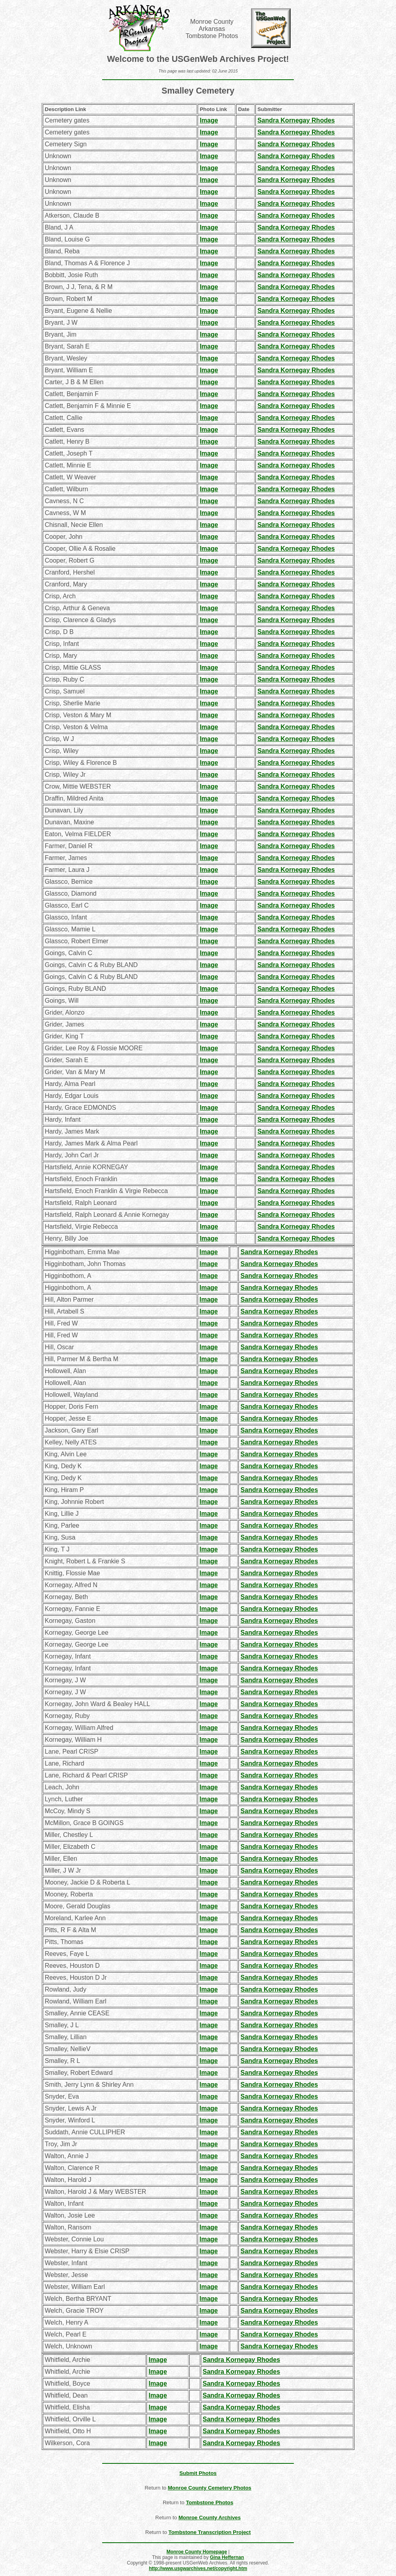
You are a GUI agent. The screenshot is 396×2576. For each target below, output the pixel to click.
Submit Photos (198, 2473)
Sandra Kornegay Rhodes (296, 120)
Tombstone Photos (209, 2502)
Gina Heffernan (227, 2557)
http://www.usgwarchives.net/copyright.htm (198, 2568)
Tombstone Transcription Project (209, 2532)
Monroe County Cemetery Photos (209, 2488)
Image (209, 120)
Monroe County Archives (210, 2517)
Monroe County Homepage (196, 2552)
